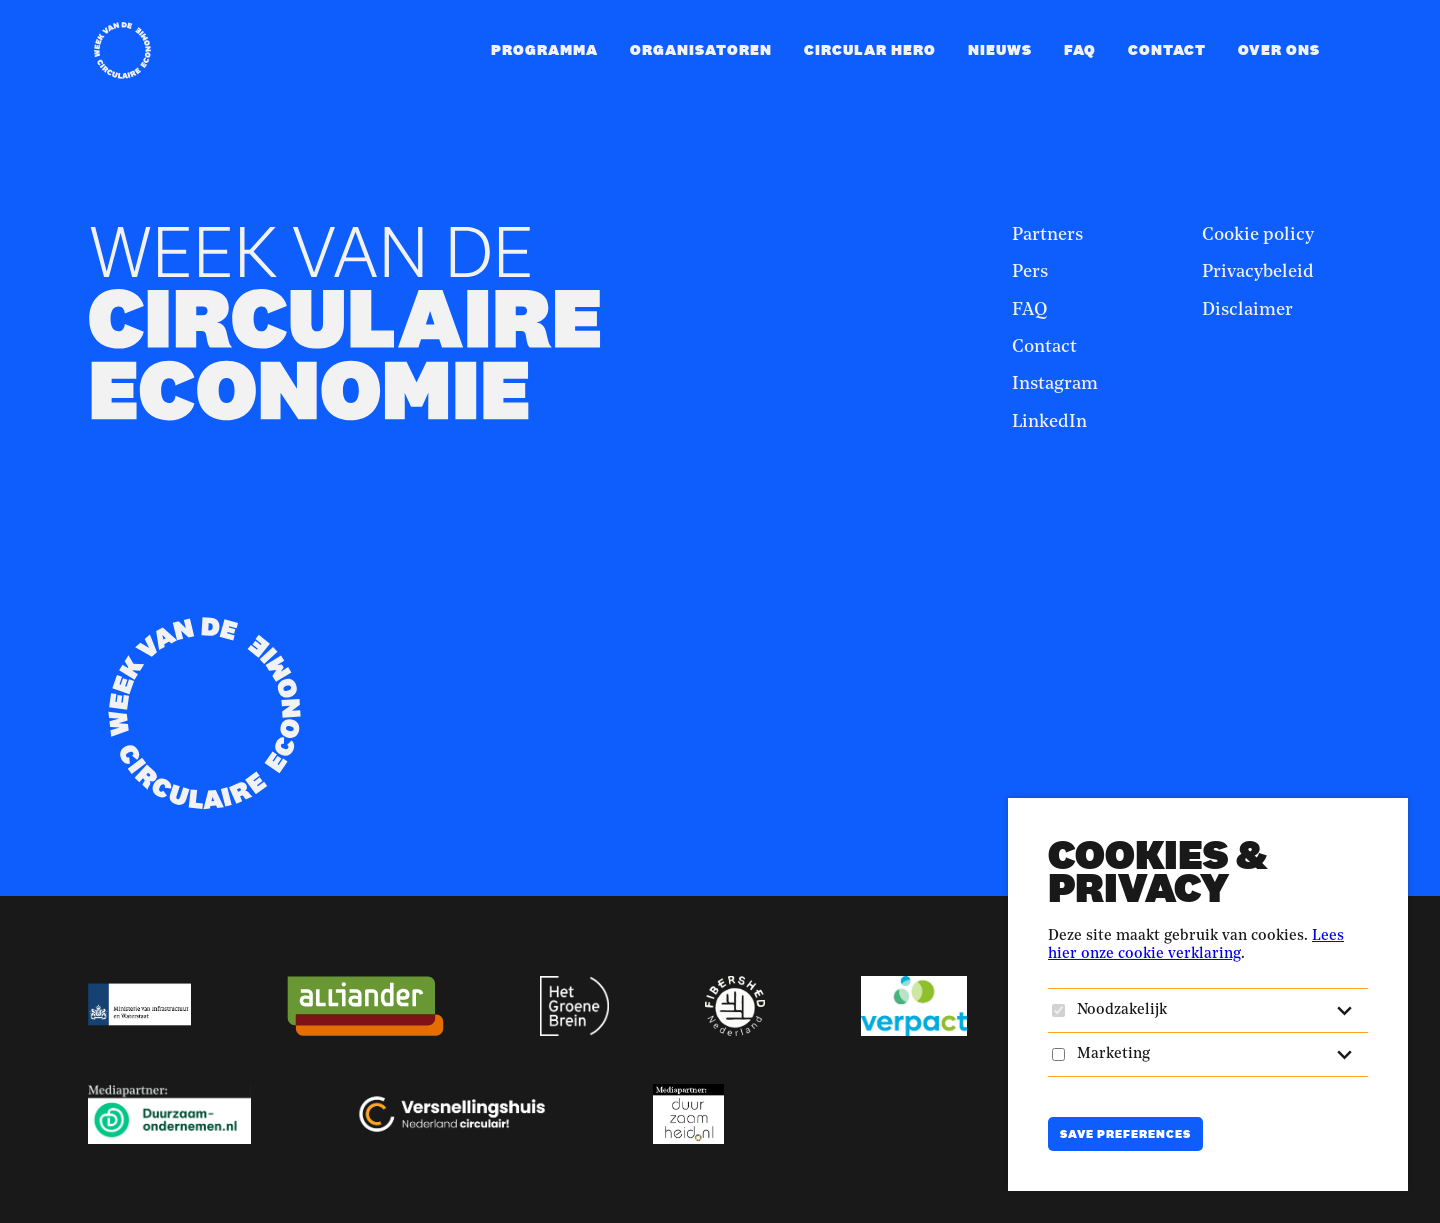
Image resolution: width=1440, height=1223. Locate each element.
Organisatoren (701, 49)
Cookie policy (1258, 235)
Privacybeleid (1258, 272)
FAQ (1080, 49)
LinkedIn (1049, 422)
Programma (544, 49)
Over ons (1279, 49)
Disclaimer (1247, 310)
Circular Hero (870, 49)
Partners (1047, 235)
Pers (1030, 272)
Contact (1167, 49)
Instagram (1055, 384)
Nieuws (1000, 49)
